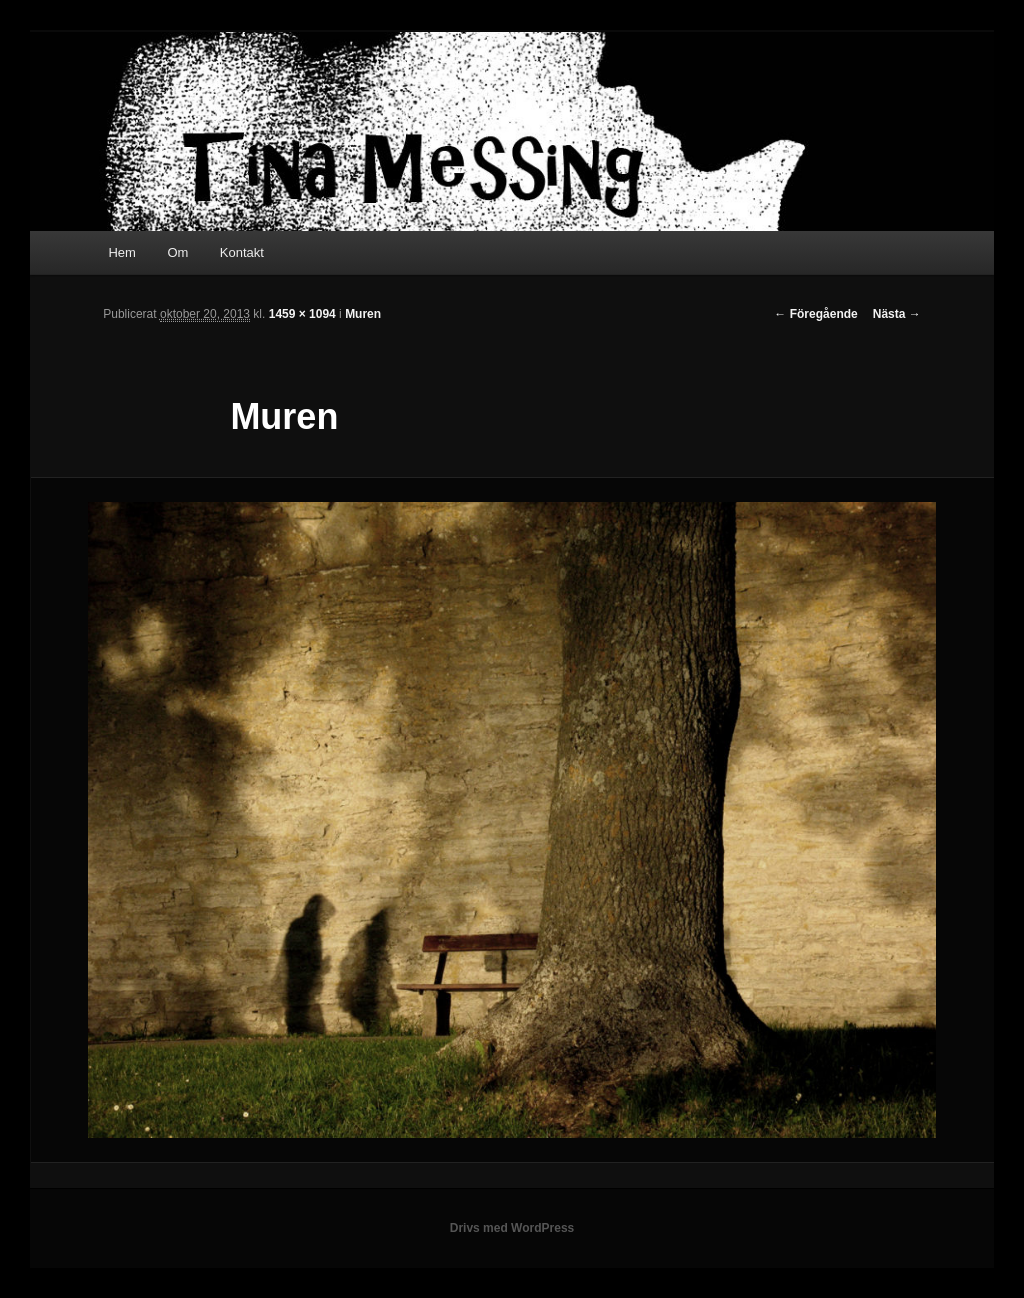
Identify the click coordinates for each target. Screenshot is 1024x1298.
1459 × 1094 (302, 314)
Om (177, 252)
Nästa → (897, 314)
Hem (121, 252)
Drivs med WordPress (512, 1228)
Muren (363, 314)
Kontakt (242, 252)
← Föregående (815, 314)
